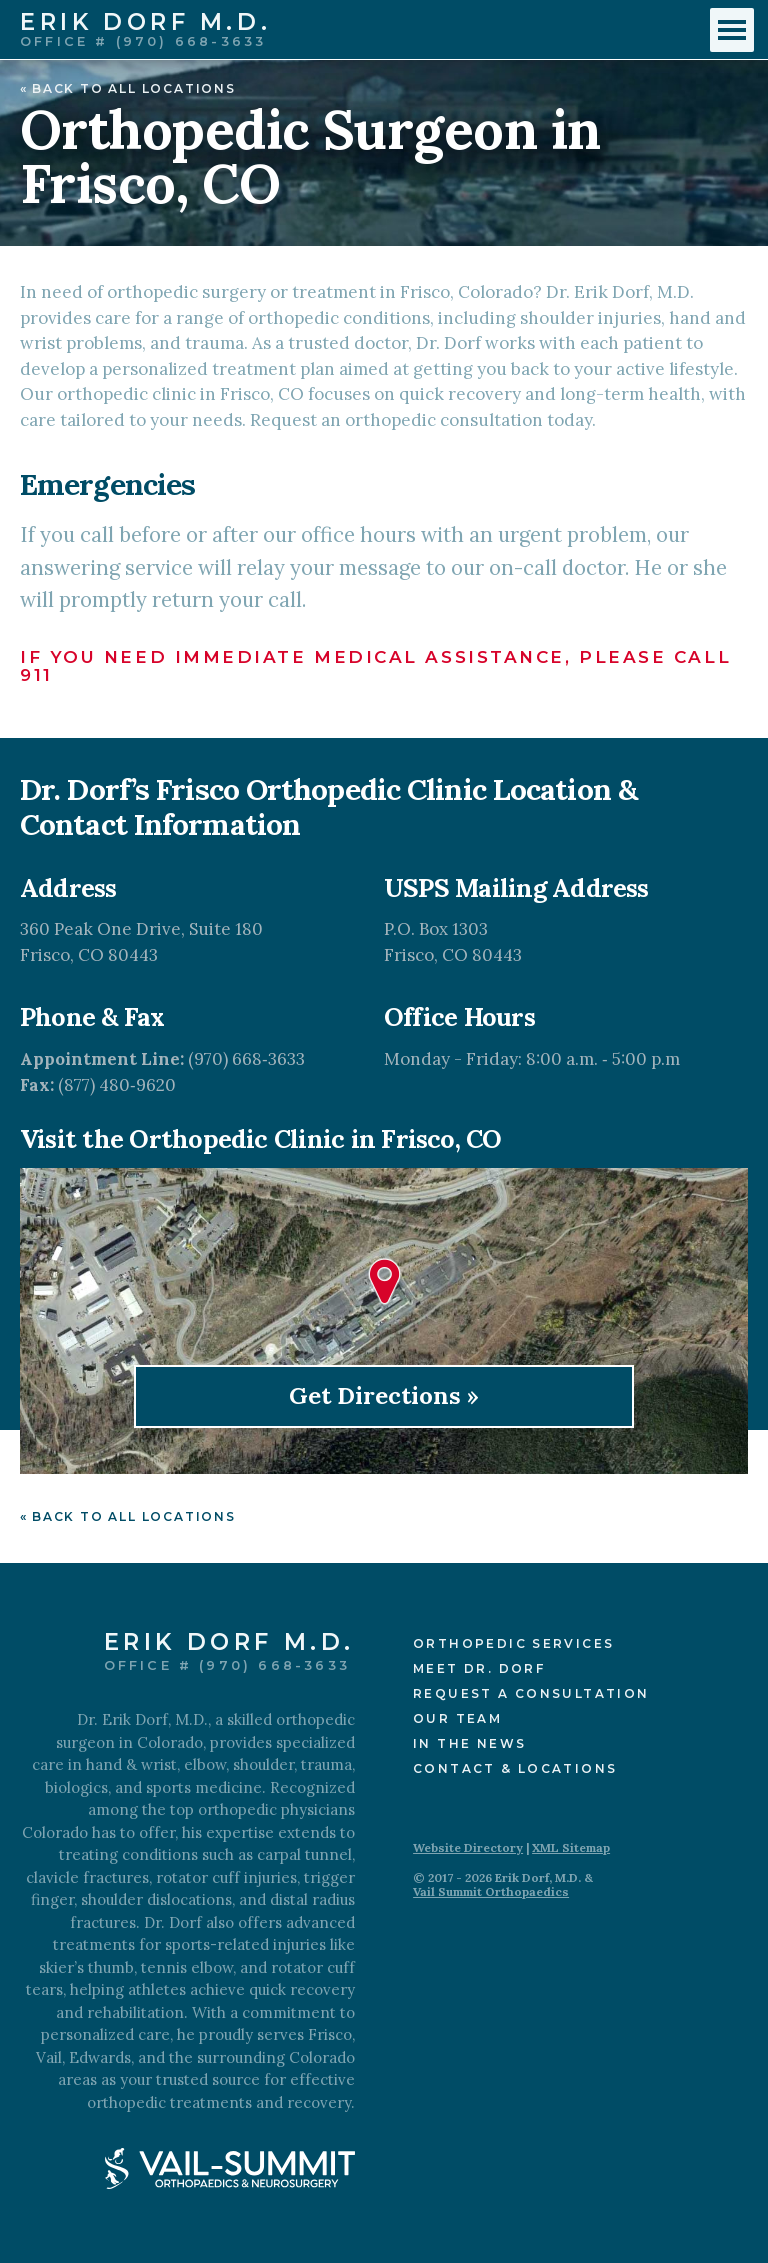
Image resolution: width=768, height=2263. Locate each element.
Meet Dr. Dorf (479, 1668)
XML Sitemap (571, 1847)
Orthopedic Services (513, 1643)
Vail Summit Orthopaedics (491, 1891)
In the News (469, 1743)
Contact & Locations (515, 1768)
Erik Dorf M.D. (145, 23)
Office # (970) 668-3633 (143, 41)
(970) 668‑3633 (246, 1059)
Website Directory (468, 1847)
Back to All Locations (134, 88)
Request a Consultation (531, 1693)
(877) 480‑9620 (117, 1085)
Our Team (457, 1718)
